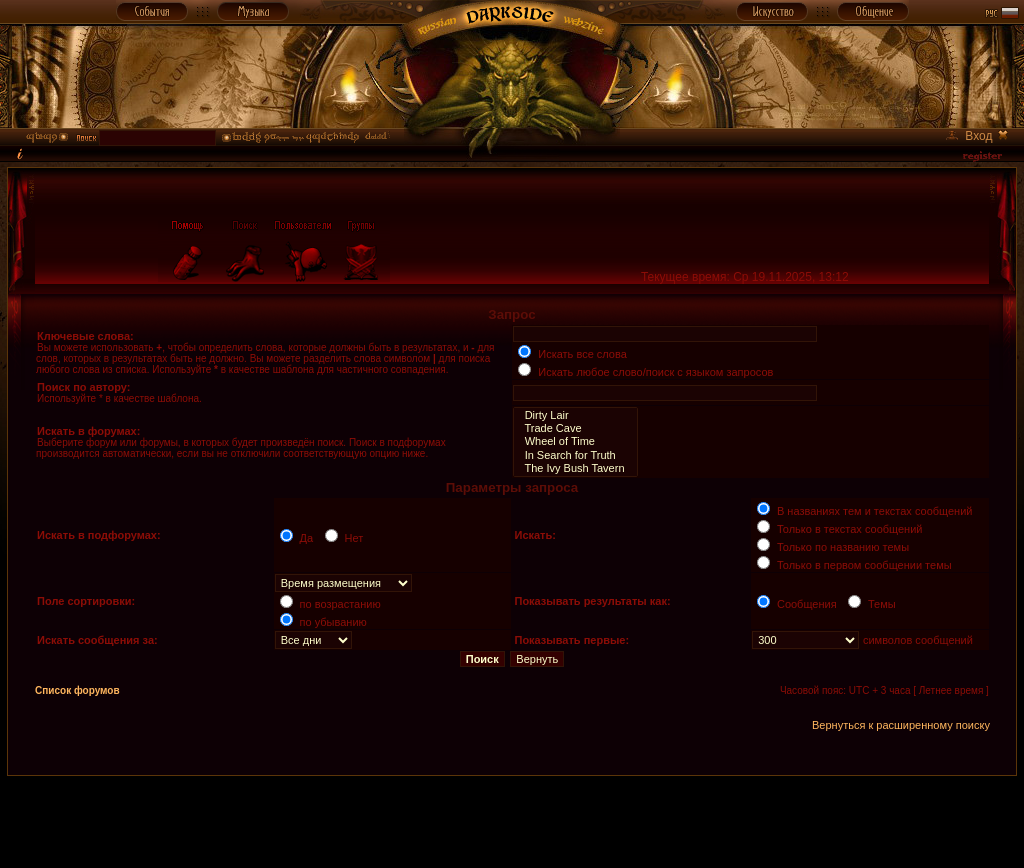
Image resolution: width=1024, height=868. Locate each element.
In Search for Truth (575, 455)
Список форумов (77, 690)
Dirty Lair (575, 415)
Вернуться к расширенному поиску (901, 725)
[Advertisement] (512, 821)
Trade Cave (575, 428)
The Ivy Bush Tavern (575, 468)
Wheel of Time (575, 441)
